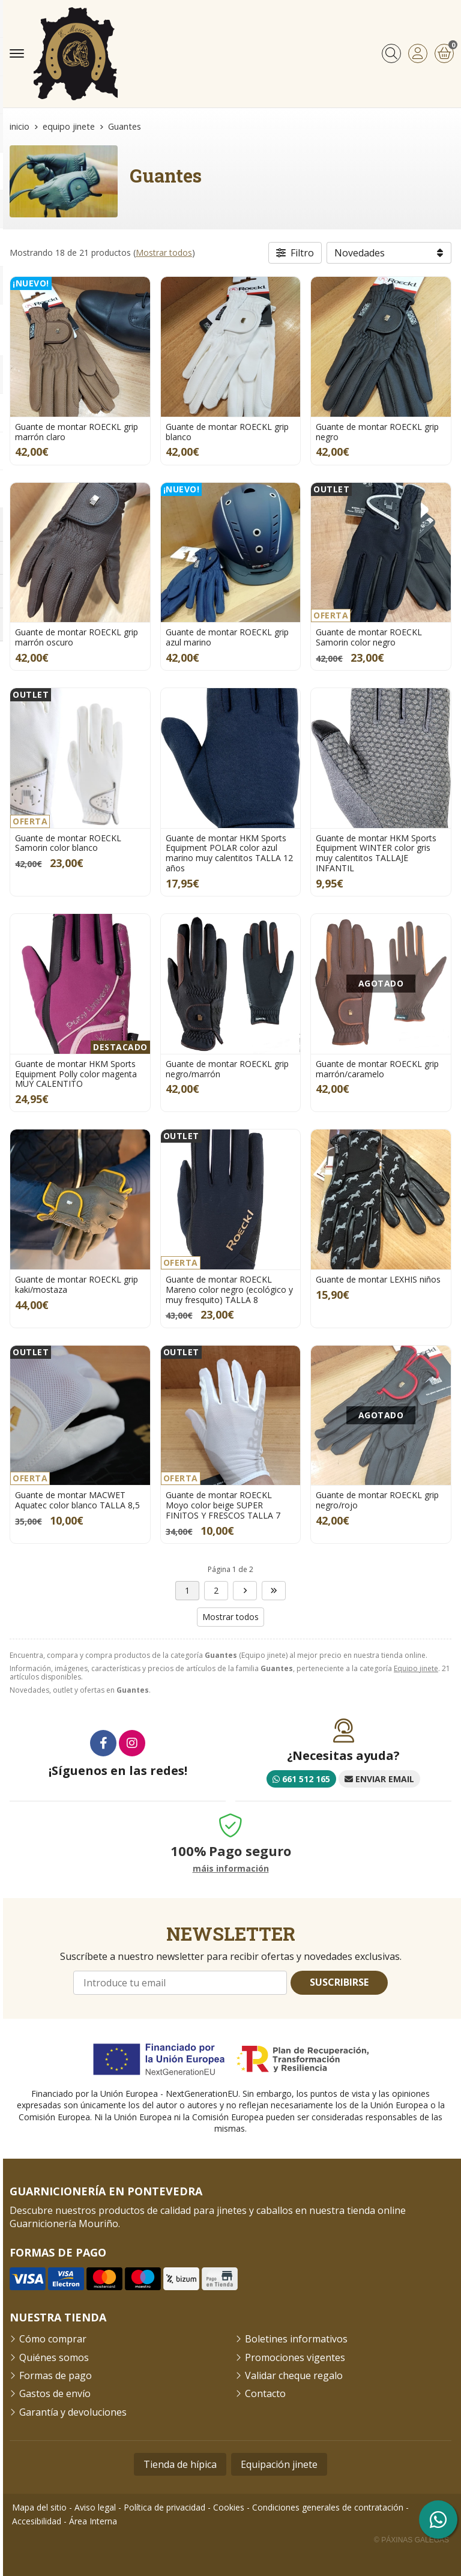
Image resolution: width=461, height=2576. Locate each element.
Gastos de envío (55, 2393)
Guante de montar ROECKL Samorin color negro (369, 637)
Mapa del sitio (39, 2507)
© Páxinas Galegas (411, 2540)
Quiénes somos (54, 2357)
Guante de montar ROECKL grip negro (377, 432)
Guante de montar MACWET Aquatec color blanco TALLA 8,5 (77, 1500)
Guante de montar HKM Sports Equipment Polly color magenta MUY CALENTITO (76, 1074)
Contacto (265, 2393)
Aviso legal (95, 2507)
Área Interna (93, 2521)
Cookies (228, 2507)
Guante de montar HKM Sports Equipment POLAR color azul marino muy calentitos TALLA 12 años (229, 853)
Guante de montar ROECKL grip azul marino (227, 637)
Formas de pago (55, 2375)
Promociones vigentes (295, 2357)
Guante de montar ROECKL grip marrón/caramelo (377, 1069)
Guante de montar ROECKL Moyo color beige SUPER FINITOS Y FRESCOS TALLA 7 (223, 1505)
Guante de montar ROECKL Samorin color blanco (68, 843)
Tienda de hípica (180, 2464)
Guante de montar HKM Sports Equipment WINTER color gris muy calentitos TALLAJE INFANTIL (376, 853)
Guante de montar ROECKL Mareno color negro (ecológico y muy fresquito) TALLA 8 (229, 1289)
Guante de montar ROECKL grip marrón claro (76, 432)
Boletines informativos (296, 2338)
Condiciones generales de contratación (327, 2507)
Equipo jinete (416, 1668)
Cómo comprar (52, 2338)
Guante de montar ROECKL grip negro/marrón (227, 1069)
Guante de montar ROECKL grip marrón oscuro (76, 637)
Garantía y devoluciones (73, 2412)
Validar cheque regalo (294, 2375)
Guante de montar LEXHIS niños (378, 1279)
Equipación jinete (279, 2464)
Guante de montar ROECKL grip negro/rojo (377, 1500)
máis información (231, 1869)
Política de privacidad (164, 2507)
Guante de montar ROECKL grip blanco (227, 432)
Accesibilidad (36, 2521)
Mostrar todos (164, 252)
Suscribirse (339, 1982)
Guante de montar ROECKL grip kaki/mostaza (76, 1284)
